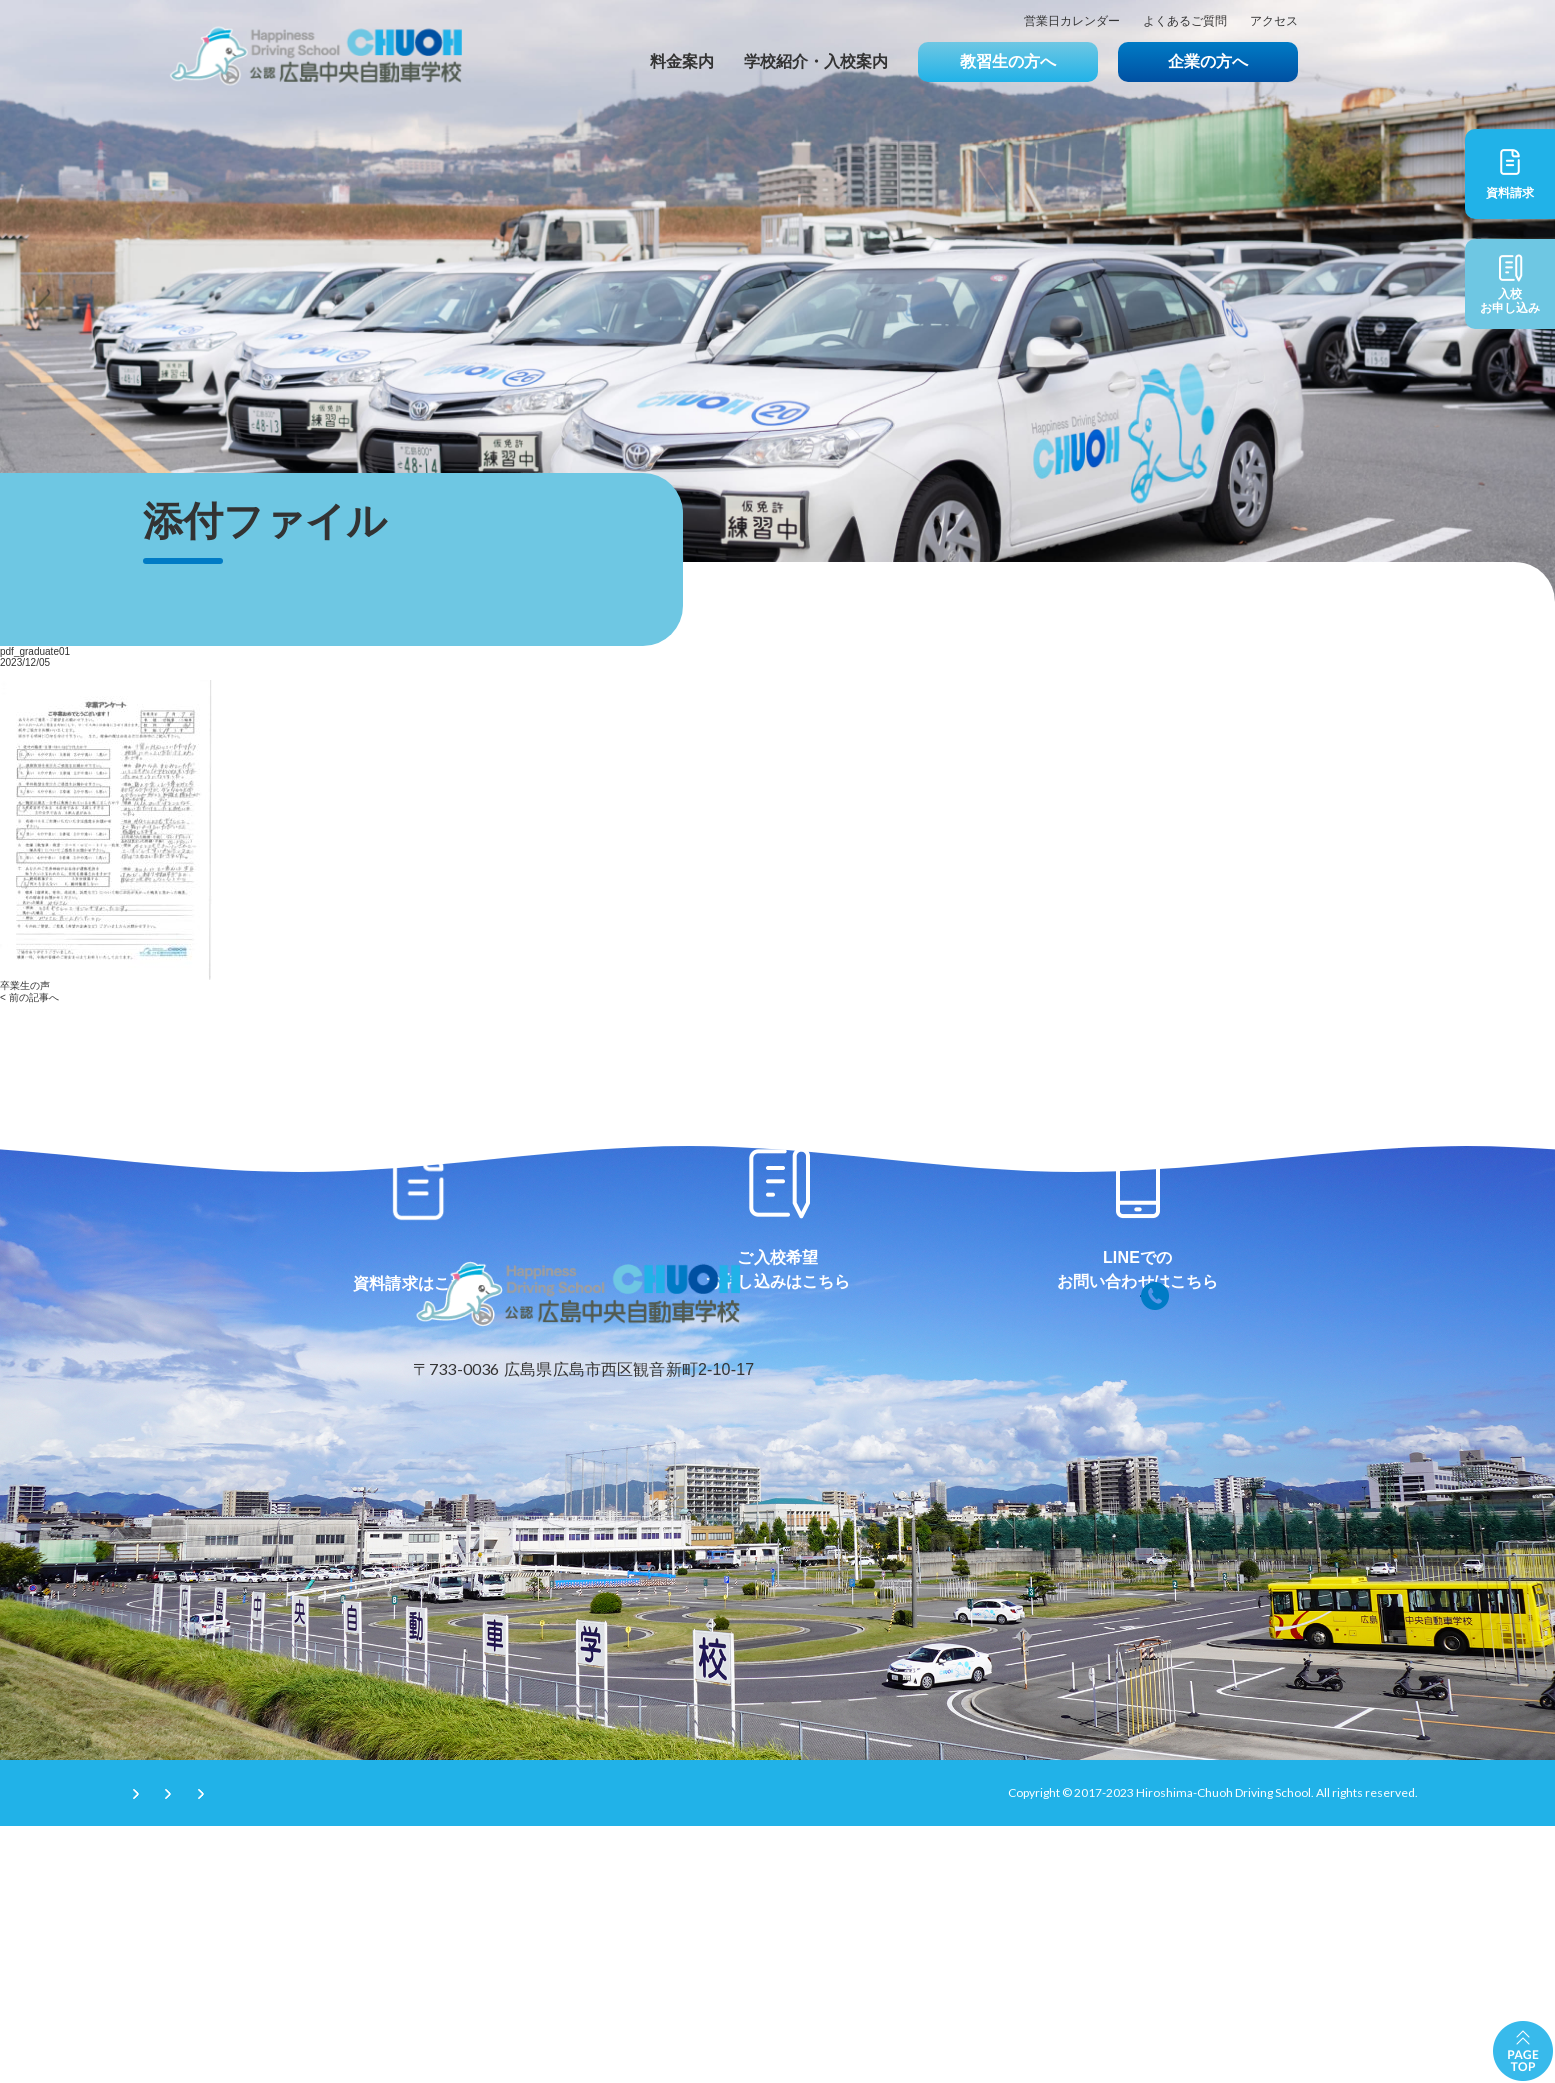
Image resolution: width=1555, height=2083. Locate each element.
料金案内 (682, 61)
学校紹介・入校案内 (816, 61)
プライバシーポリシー (358, 2049)
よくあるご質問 (1185, 21)
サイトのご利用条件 (192, 2049)
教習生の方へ (1008, 61)
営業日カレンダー (1072, 21)
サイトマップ (507, 2049)
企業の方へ (1208, 61)
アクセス (1274, 21)
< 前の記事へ (29, 997)
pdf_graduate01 (35, 651)
